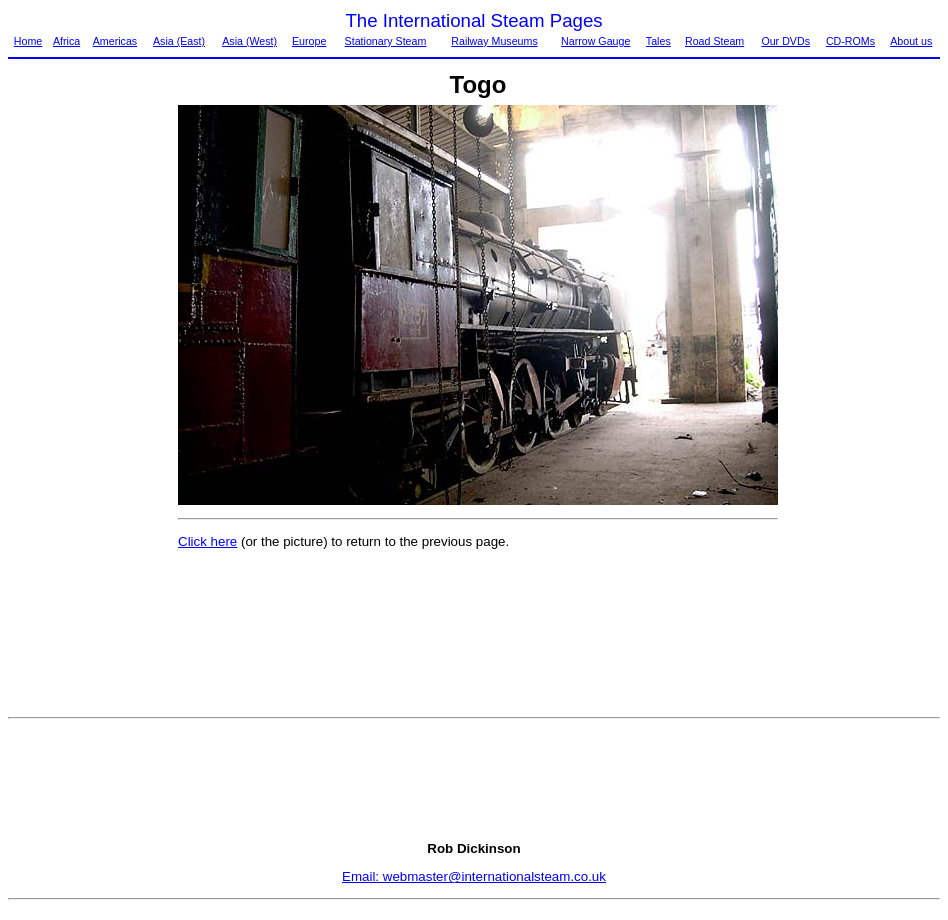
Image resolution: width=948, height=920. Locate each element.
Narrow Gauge (595, 41)
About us (911, 41)
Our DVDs (785, 41)
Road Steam (714, 41)
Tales (658, 41)
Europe (309, 41)
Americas (115, 41)
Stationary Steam (386, 41)
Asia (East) (179, 41)
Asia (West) (249, 41)
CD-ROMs (850, 41)
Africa (66, 41)
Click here (207, 541)
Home (28, 41)
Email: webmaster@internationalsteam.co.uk (474, 876)
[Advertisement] (92, 405)
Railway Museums (494, 41)
